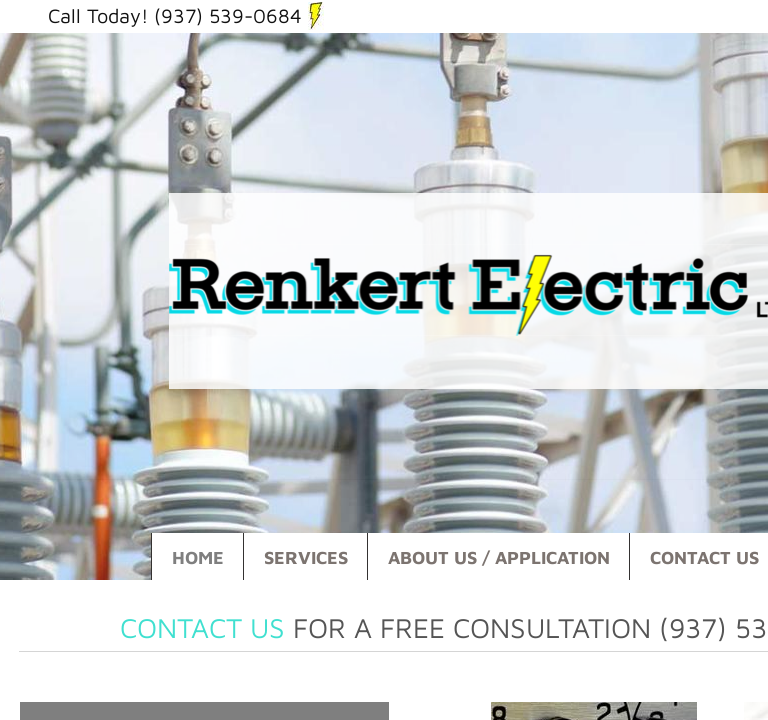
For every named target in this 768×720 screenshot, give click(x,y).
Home (198, 557)
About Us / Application (499, 557)
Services (306, 557)
